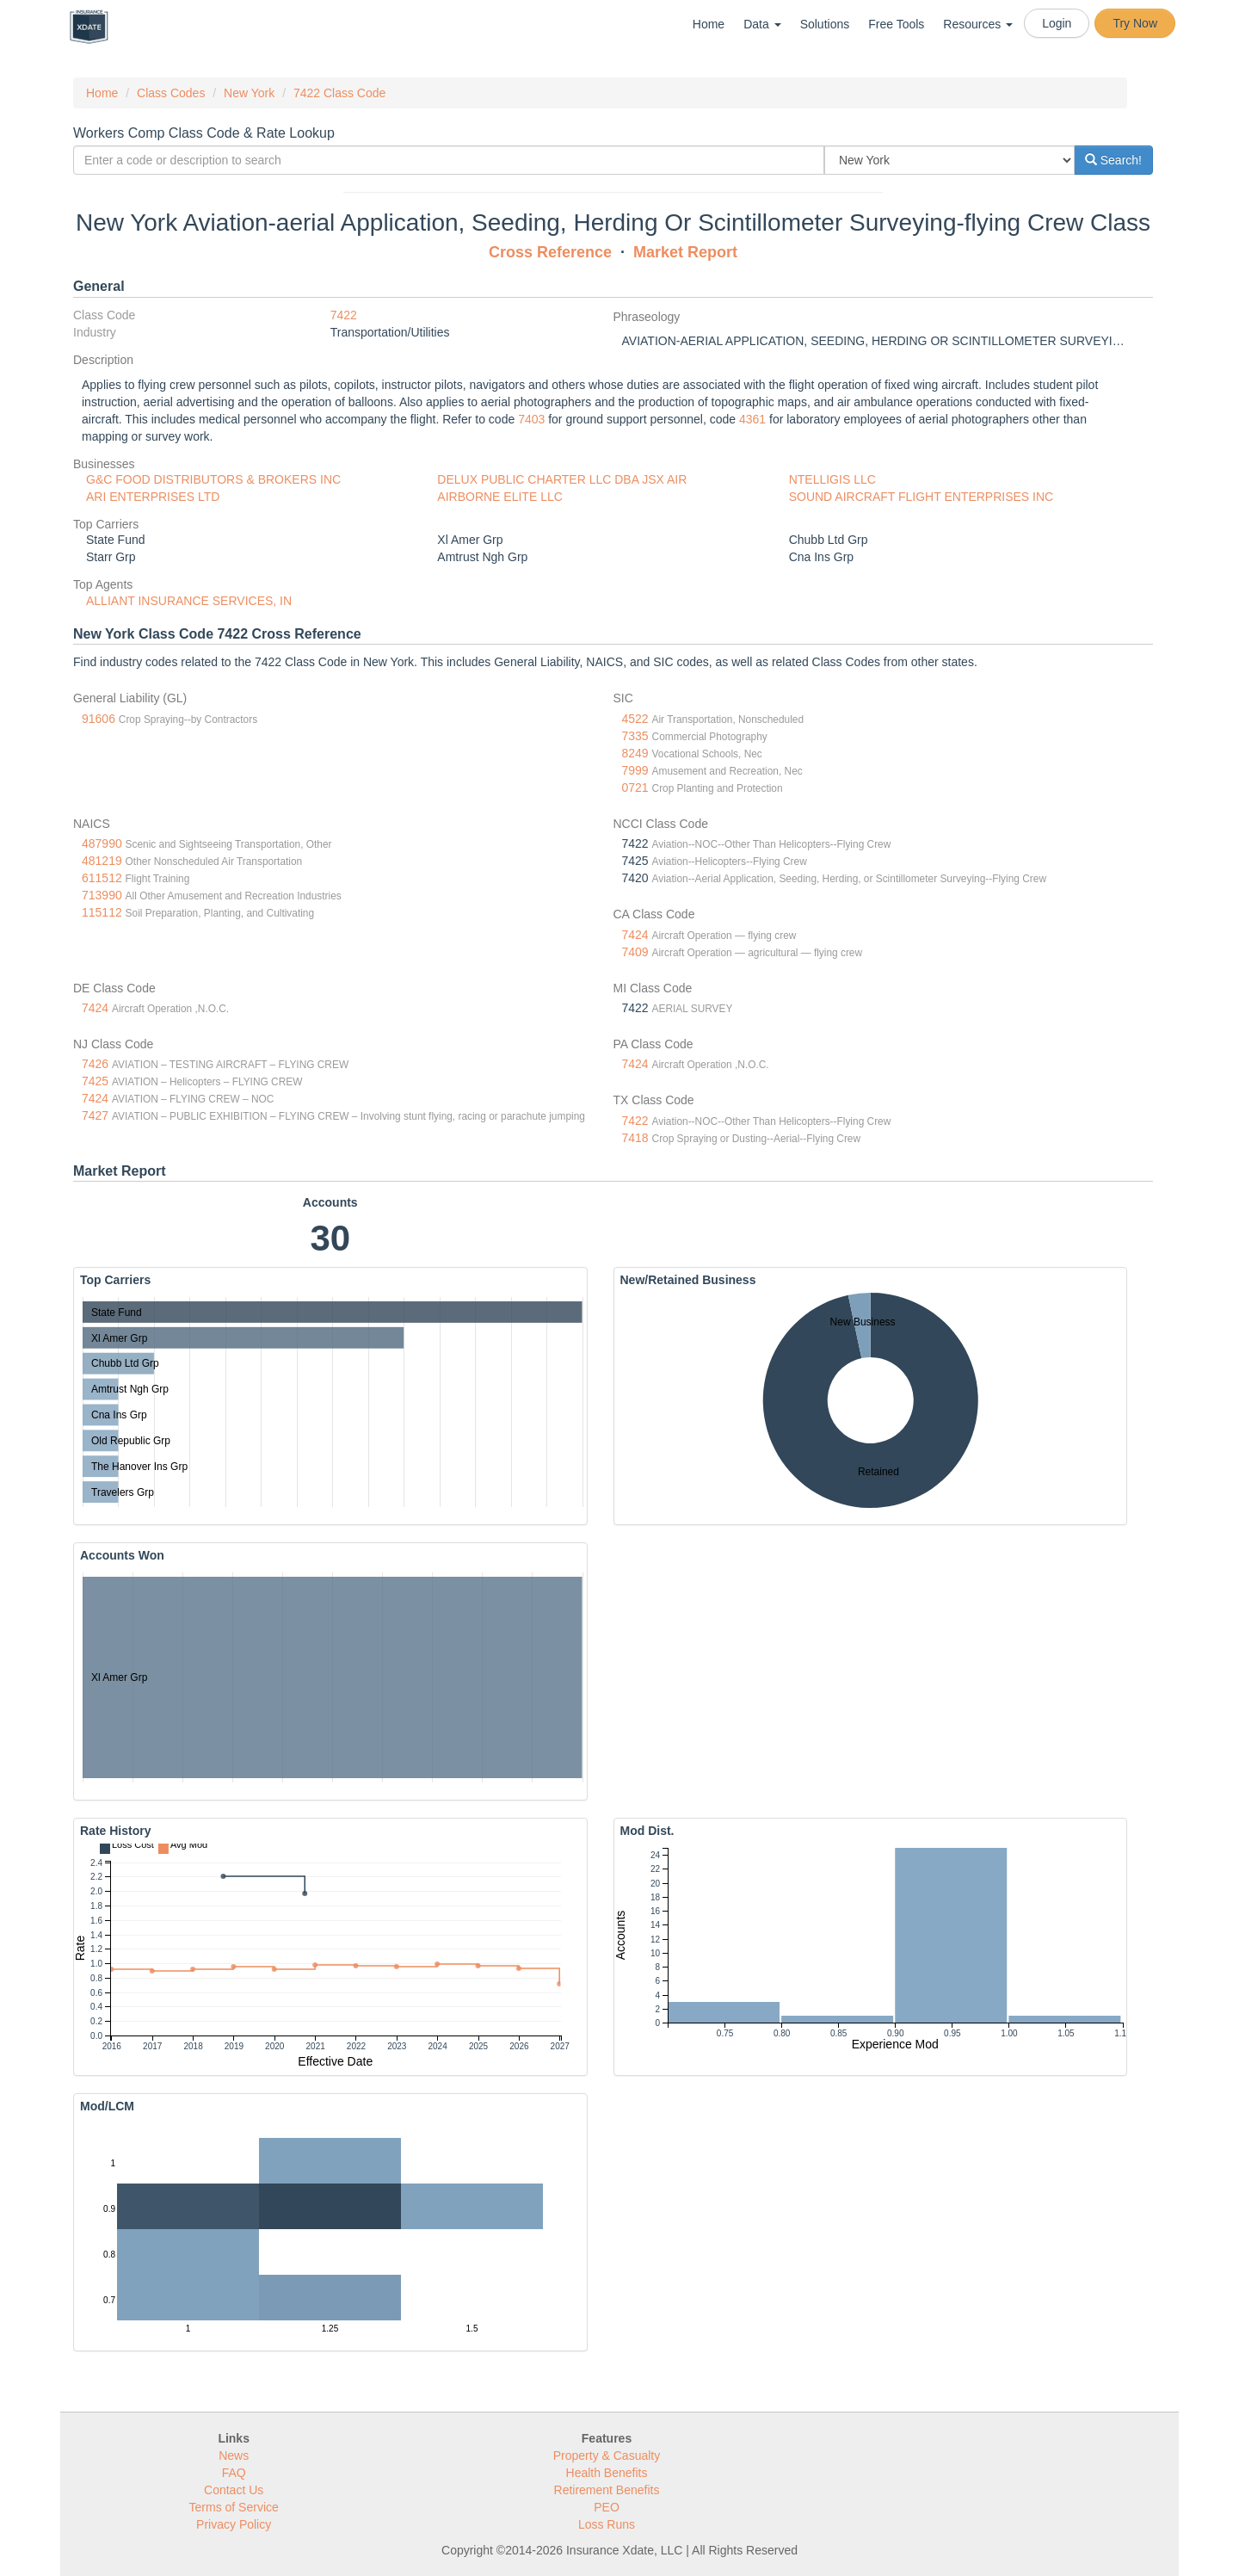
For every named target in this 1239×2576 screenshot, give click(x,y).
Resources (978, 24)
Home (708, 24)
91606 (98, 719)
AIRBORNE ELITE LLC (500, 496)
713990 (102, 895)
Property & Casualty (607, 2455)
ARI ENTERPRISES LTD (152, 496)
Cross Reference (550, 252)
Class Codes (171, 93)
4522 (635, 719)
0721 (635, 787)
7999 (635, 770)
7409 (635, 952)
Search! (1113, 160)
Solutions (825, 24)
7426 (95, 1064)
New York (249, 93)
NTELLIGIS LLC (832, 479)
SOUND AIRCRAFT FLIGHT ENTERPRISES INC (921, 496)
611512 (102, 878)
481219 (102, 861)
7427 (95, 1115)
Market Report (685, 252)
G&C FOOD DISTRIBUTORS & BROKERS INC (213, 479)
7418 (635, 1138)
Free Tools (896, 24)
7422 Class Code (339, 93)
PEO (607, 2507)
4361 (752, 419)
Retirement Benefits (607, 2490)
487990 (102, 843)
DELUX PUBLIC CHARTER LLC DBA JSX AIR (562, 479)
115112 (102, 912)
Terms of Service (234, 2507)
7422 (343, 315)
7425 (95, 1081)
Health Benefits (607, 2473)
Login (1056, 23)
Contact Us (233, 2490)
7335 (635, 736)
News (234, 2455)
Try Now (1135, 23)
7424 (635, 935)
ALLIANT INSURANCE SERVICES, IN (189, 601)
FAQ (234, 2473)
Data (761, 24)
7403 (531, 419)
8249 (635, 753)
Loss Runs (606, 2524)
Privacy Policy (233, 2524)
